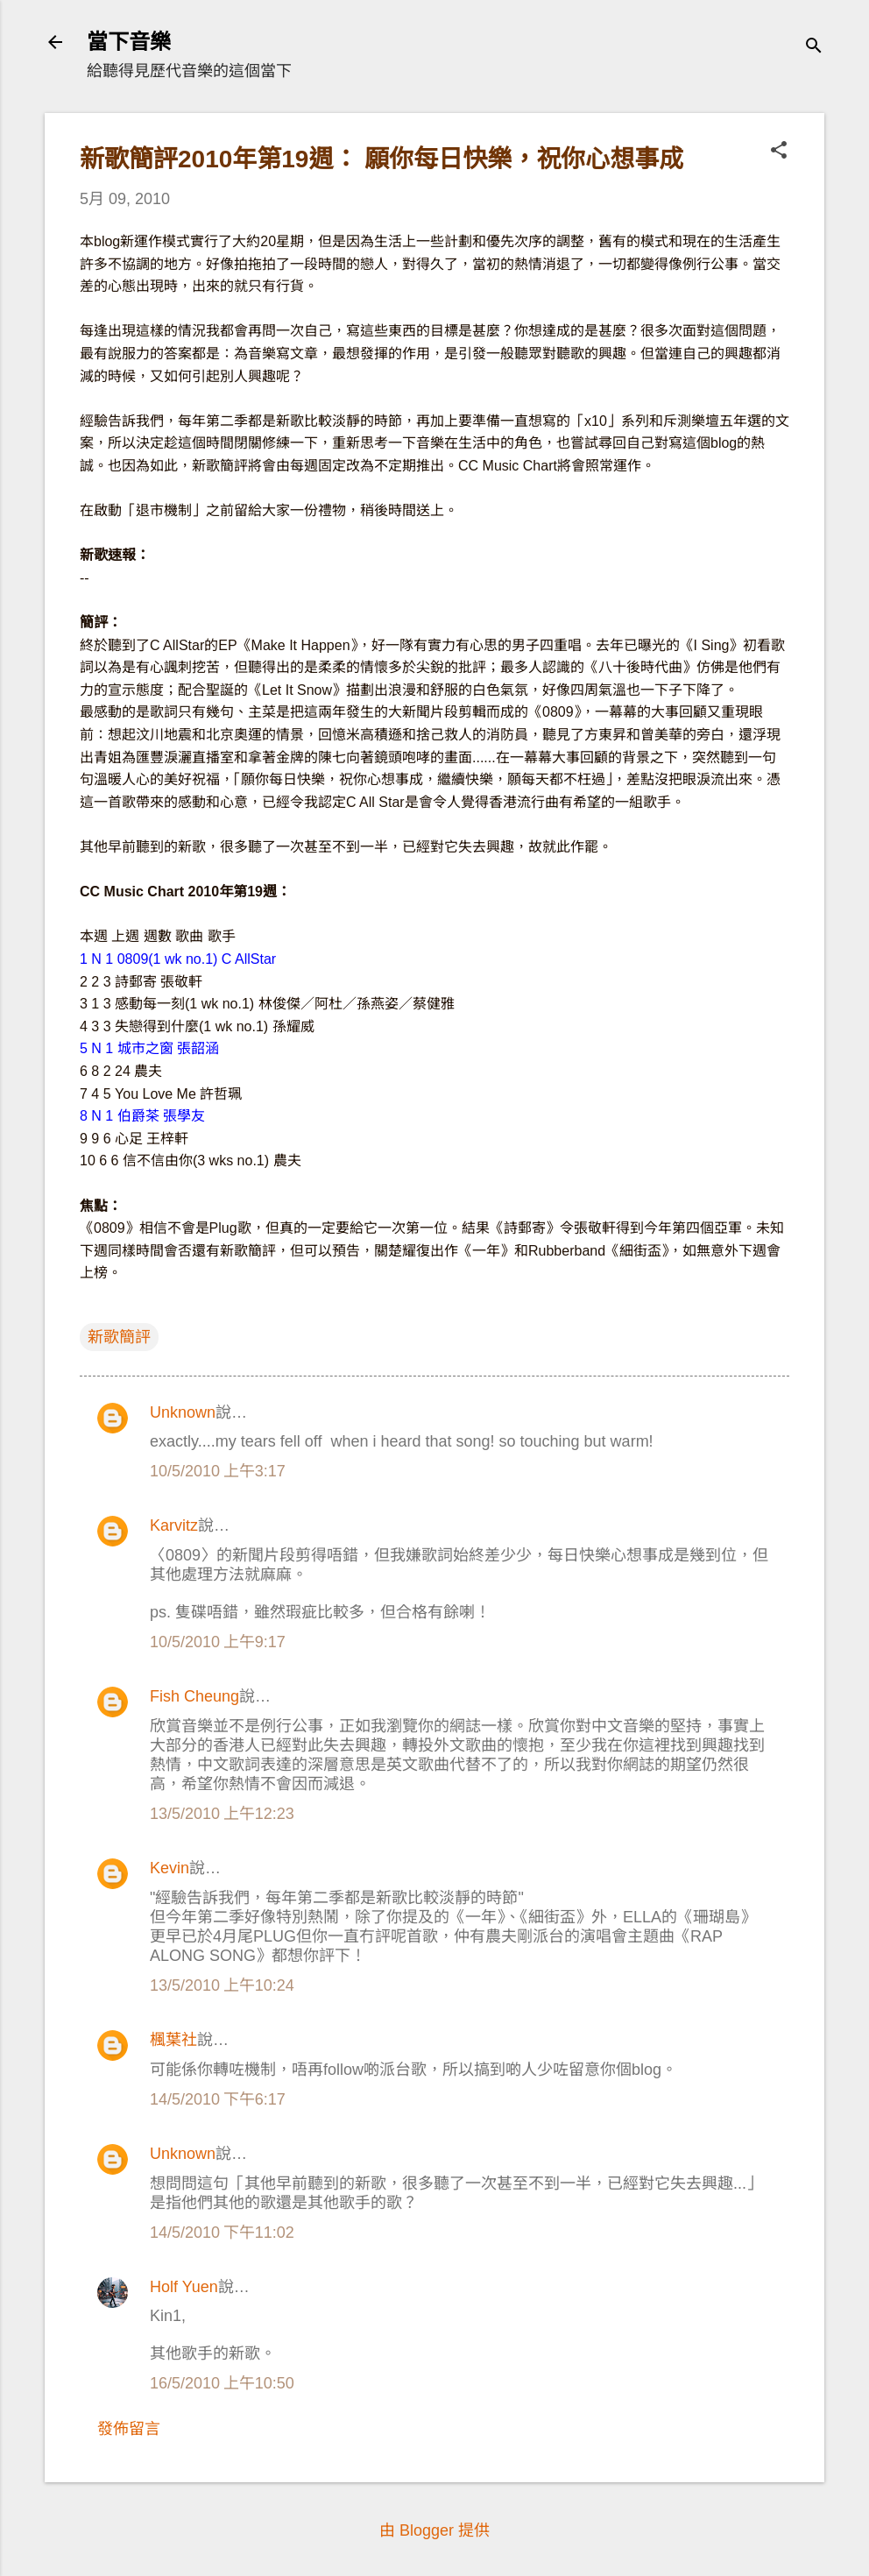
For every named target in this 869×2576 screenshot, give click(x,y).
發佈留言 (128, 2429)
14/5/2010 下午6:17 (218, 2099)
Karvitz (174, 1525)
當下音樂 (129, 41)
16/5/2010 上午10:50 (222, 2383)
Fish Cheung (194, 1696)
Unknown (182, 1412)
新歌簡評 (119, 1337)
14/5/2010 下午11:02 (222, 2232)
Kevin (169, 1868)
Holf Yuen (184, 2287)
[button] (778, 152)
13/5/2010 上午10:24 (222, 1985)
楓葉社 (173, 2040)
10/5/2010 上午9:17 (218, 1642)
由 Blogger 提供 (434, 2530)
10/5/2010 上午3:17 (218, 1471)
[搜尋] (813, 47)
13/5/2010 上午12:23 (222, 1813)
